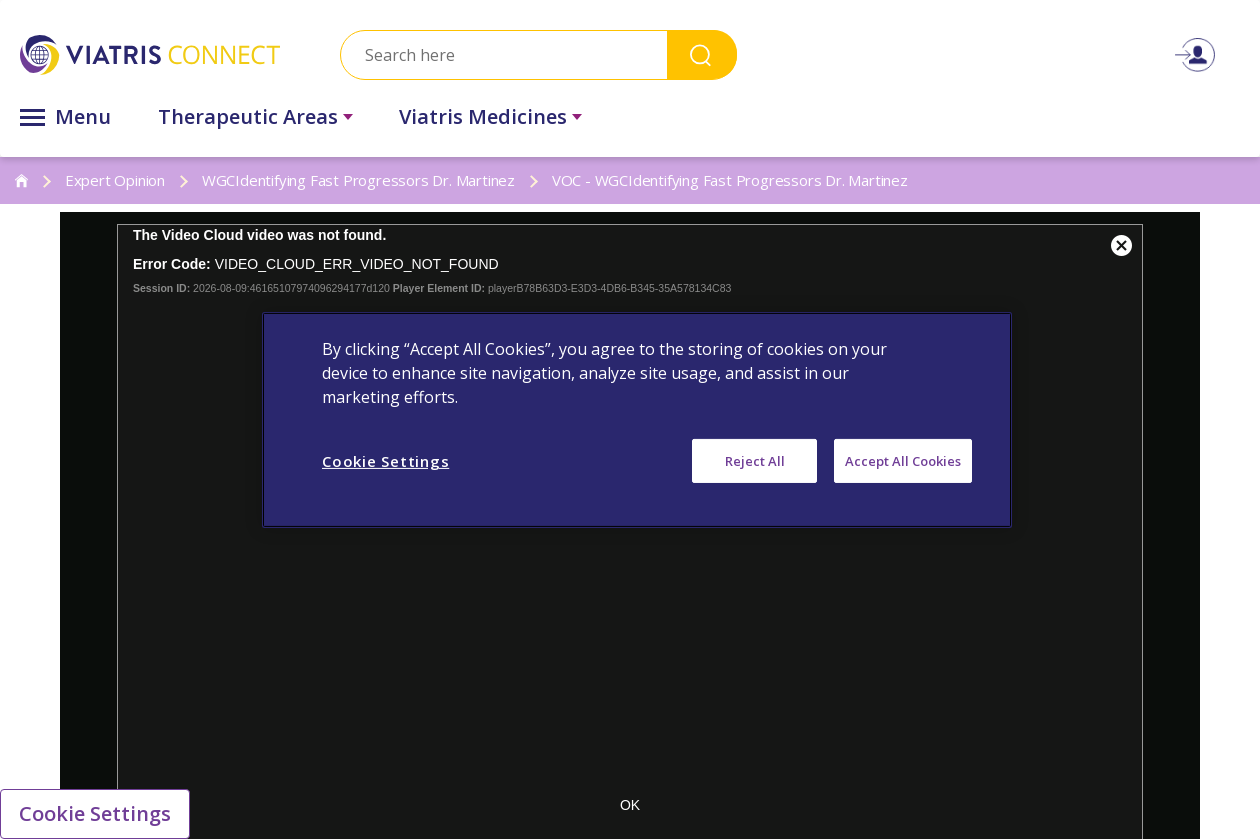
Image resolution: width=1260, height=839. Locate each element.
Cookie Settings (95, 813)
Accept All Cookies (903, 460)
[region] (637, 419)
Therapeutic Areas (248, 116)
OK (630, 805)
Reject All (755, 460)
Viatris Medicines (483, 116)
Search (702, 54)
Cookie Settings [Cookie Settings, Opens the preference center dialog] (385, 460)
